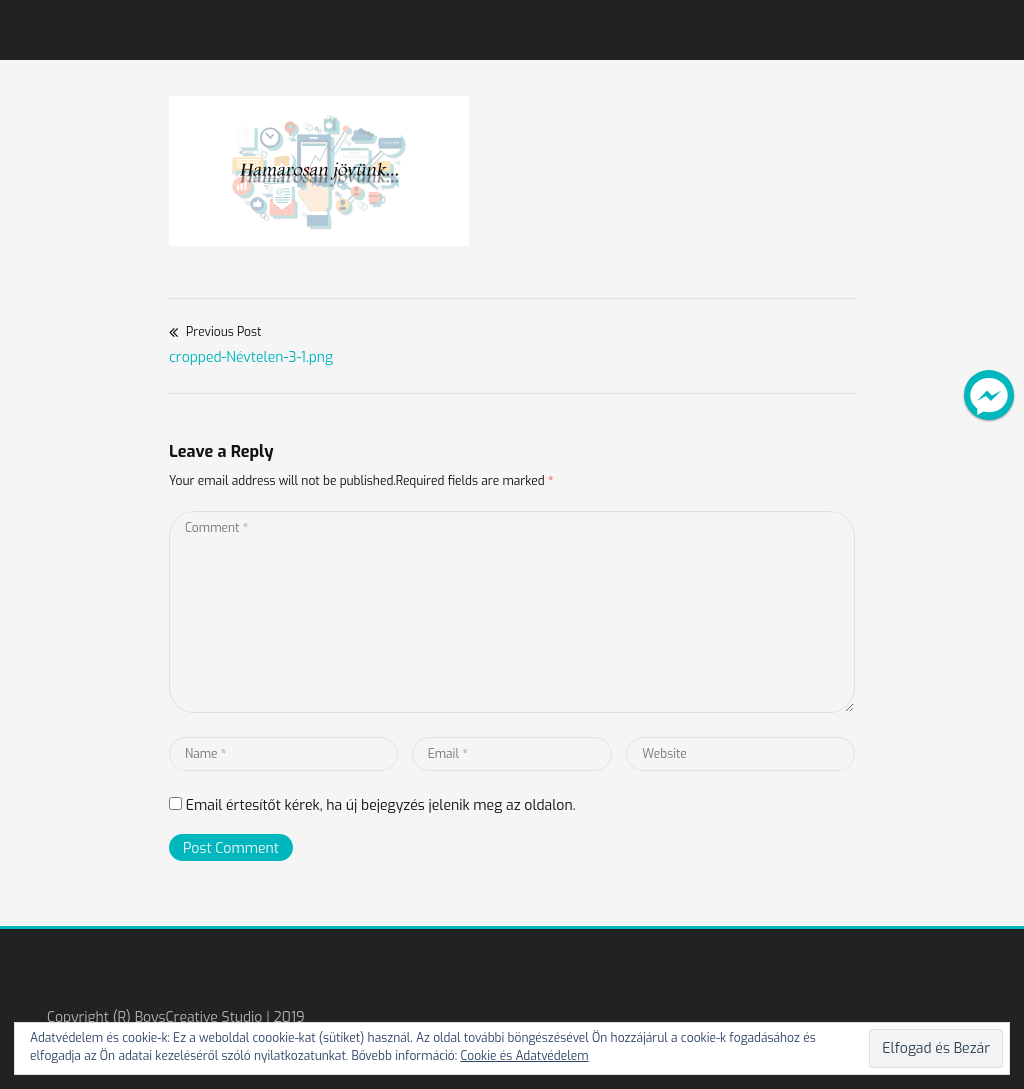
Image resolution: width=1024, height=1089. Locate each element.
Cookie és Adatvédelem (524, 1056)
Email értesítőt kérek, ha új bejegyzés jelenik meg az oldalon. (381, 805)
